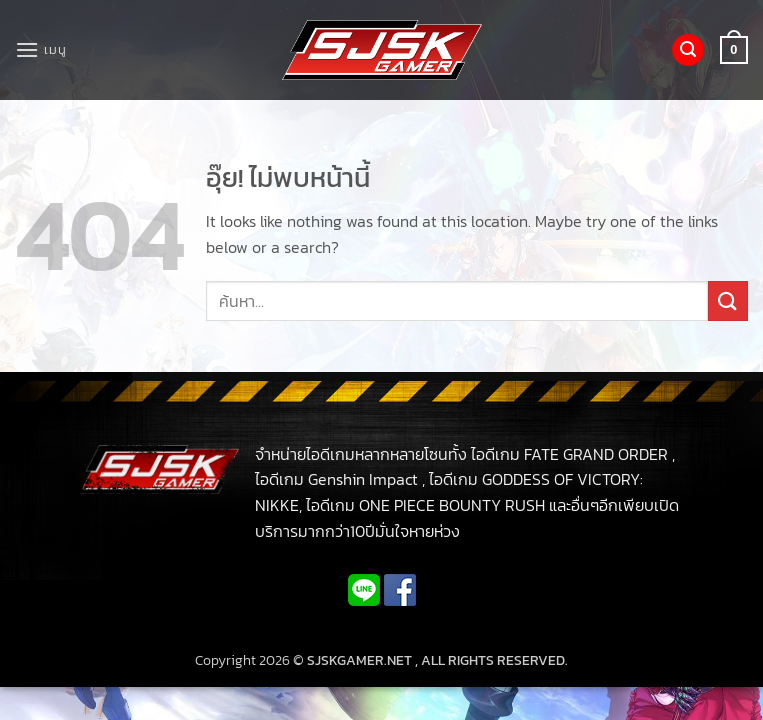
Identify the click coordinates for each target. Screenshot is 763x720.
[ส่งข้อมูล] (728, 300)
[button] (40, 49)
